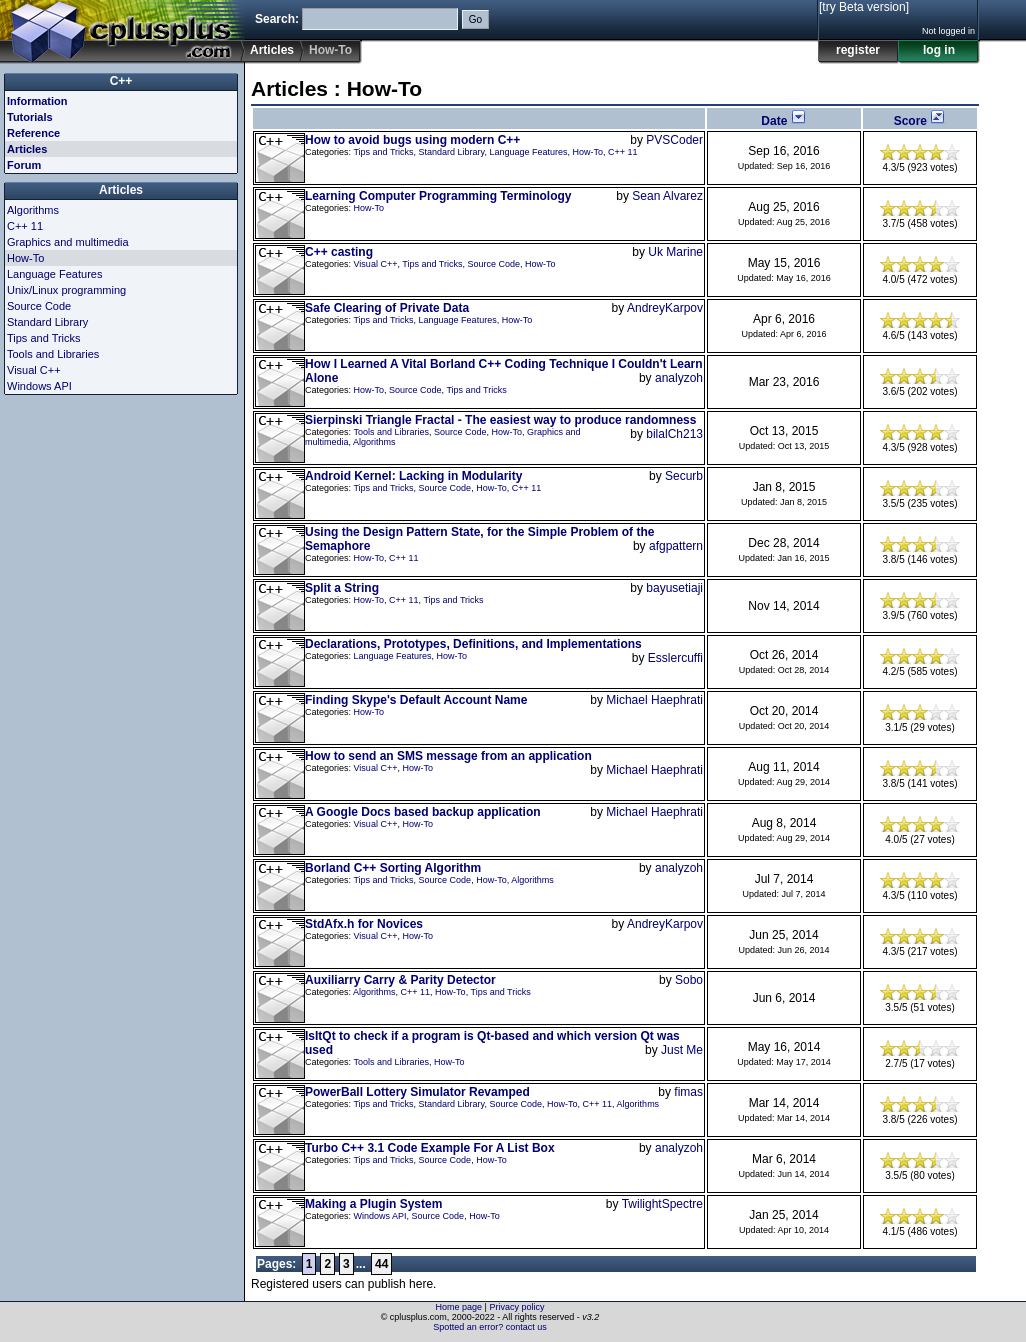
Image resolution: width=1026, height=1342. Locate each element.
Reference (33, 133)
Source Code (493, 264)
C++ (121, 81)
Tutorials (30, 117)
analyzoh (679, 378)
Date (783, 121)
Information (37, 101)
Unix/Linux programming (66, 290)
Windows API (380, 1216)
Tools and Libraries (391, 432)
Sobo (689, 980)
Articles (272, 50)
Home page (459, 1307)
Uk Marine (675, 252)
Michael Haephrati (654, 700)
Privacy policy (516, 1307)
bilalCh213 (674, 434)
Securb (684, 476)
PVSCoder (674, 140)
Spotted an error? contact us (490, 1327)
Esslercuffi (675, 658)
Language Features (528, 152)
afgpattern (676, 546)
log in (939, 50)
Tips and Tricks (383, 152)
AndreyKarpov (665, 308)
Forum (24, 165)
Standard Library (452, 152)
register (858, 50)
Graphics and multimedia (68, 242)
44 (381, 1264)
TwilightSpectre (662, 1204)
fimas (688, 1092)
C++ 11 (623, 152)
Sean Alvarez (667, 196)
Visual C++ (376, 264)
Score (920, 121)
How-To (588, 152)
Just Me (682, 1050)
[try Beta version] (864, 7)
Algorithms (374, 442)
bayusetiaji (674, 588)
